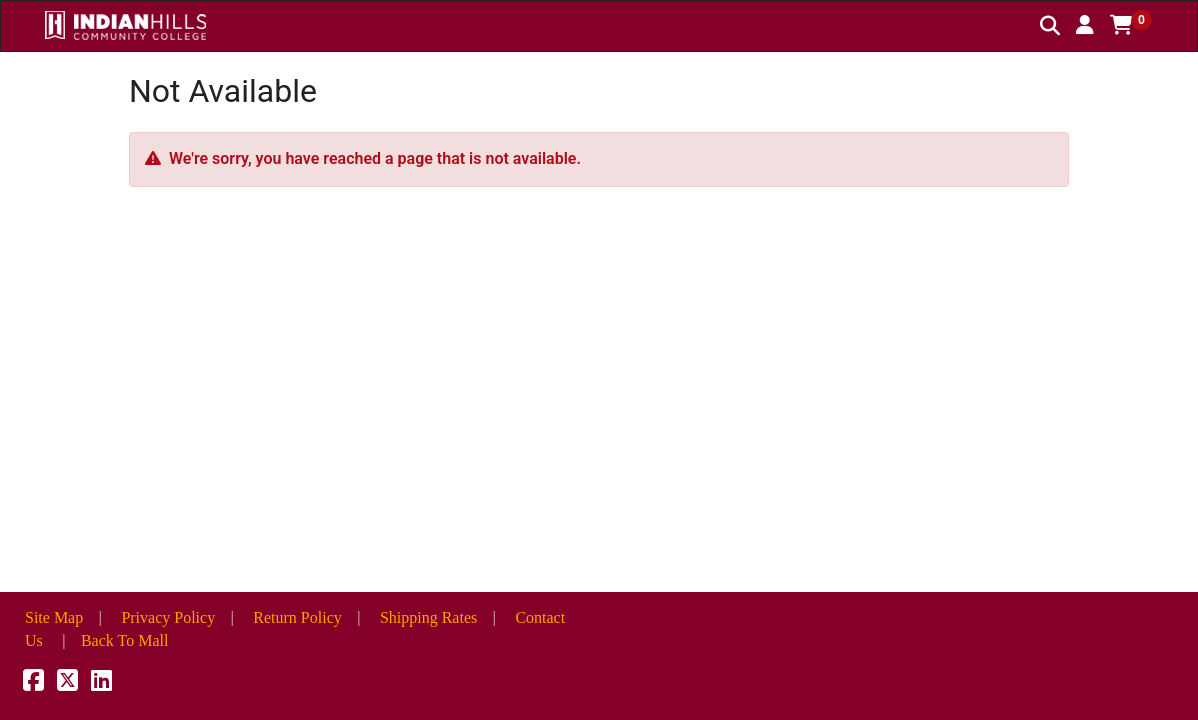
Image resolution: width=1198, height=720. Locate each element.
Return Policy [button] (297, 617)
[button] (1085, 25)
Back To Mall (124, 640)
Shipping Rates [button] (428, 617)
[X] (67, 683)
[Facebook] (33, 683)
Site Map (54, 617)
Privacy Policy (168, 617)
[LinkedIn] (101, 683)
